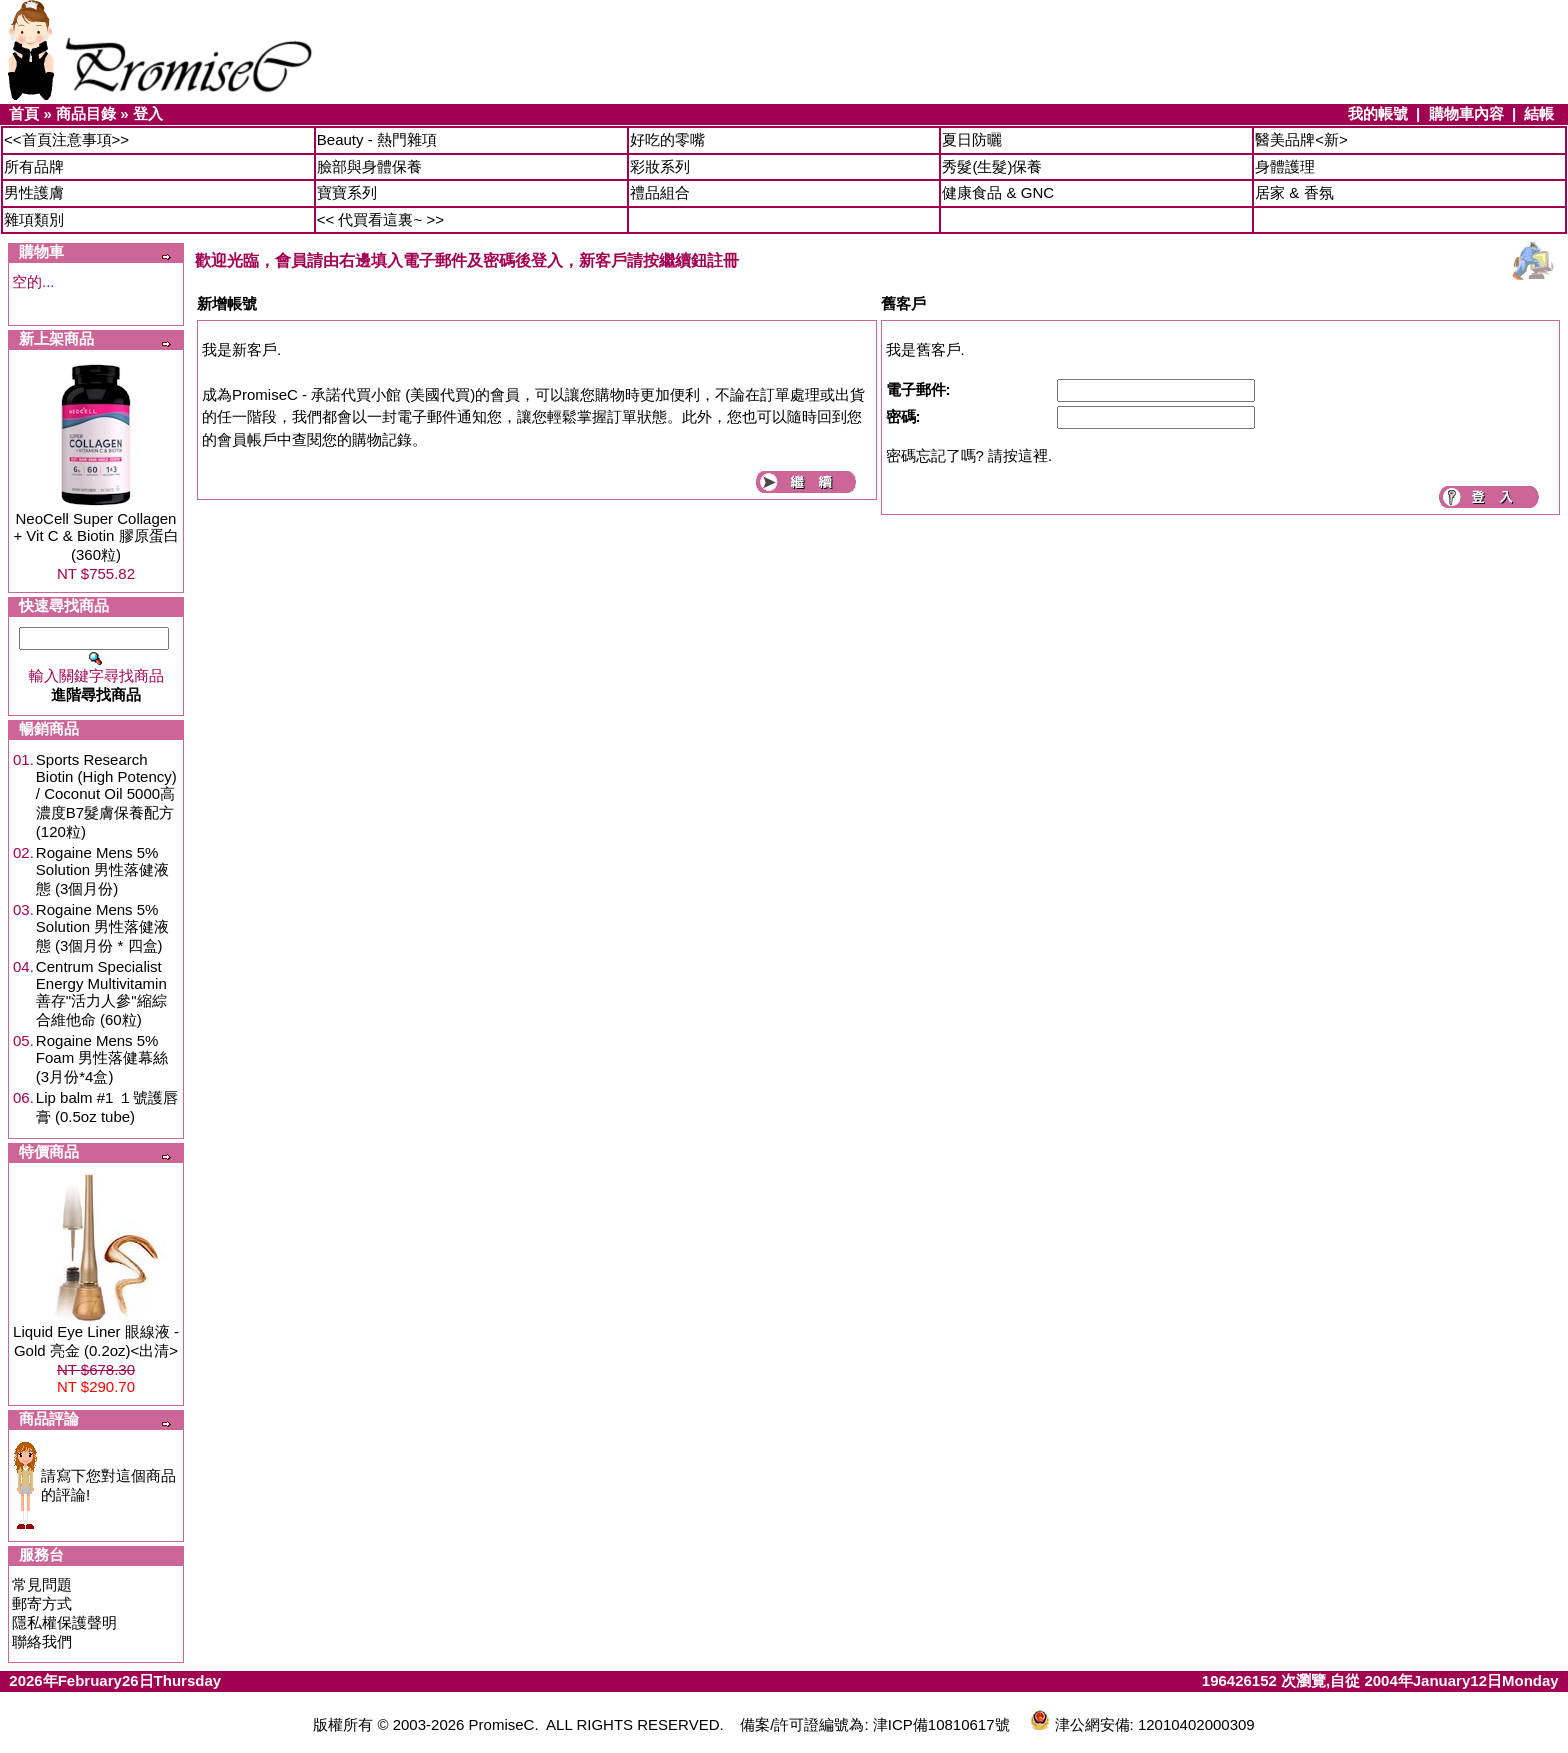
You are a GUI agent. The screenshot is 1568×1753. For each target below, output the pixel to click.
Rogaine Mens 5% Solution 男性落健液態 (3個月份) (102, 870)
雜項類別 (34, 219)
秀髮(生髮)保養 (992, 166)
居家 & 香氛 (1294, 192)
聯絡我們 (42, 1641)
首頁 (24, 113)
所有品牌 (34, 166)
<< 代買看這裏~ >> (380, 219)
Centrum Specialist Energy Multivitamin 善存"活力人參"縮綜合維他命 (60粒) (101, 993)
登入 (148, 113)
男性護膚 (34, 192)
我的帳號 (1378, 113)
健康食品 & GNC (998, 192)
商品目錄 (86, 113)
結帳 (1539, 113)
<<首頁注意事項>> (66, 139)
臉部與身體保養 (369, 166)
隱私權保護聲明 (64, 1622)
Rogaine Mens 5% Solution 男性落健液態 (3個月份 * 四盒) (102, 927)
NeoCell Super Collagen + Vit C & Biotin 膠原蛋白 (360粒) (95, 536)
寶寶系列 (347, 192)
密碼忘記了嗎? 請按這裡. (969, 455)
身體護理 (1285, 166)
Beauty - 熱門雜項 (377, 139)
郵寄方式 (42, 1603)
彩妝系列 (660, 166)
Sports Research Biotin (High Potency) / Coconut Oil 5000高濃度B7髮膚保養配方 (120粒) (106, 795)
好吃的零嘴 (667, 139)
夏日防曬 (972, 139)
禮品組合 (660, 192)
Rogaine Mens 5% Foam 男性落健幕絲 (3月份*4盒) (102, 1058)
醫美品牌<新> (1301, 139)
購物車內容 (1466, 113)
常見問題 (42, 1584)
